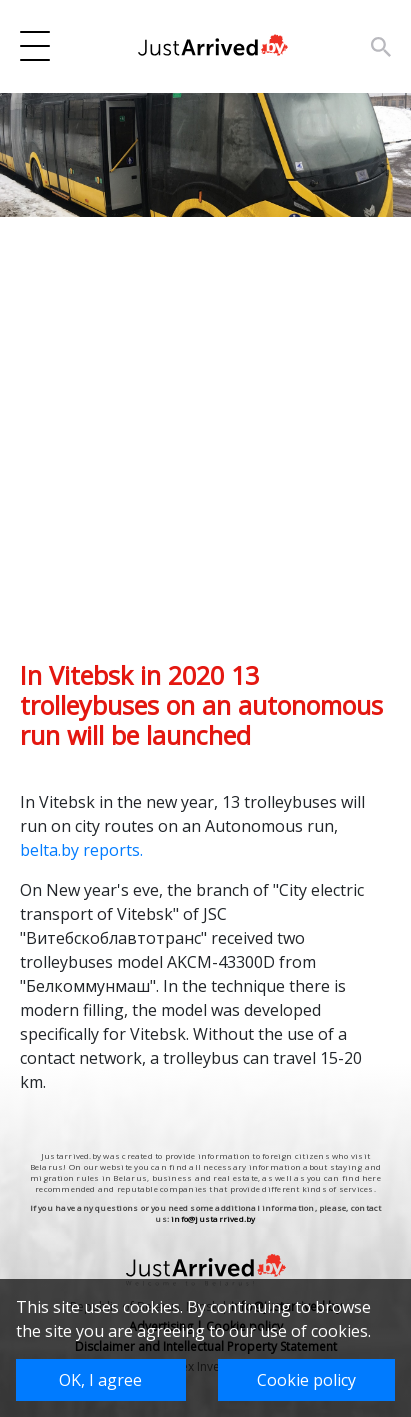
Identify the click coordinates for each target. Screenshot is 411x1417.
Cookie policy (306, 1380)
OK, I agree (100, 1380)
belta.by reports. (83, 850)
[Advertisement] (205, 454)
